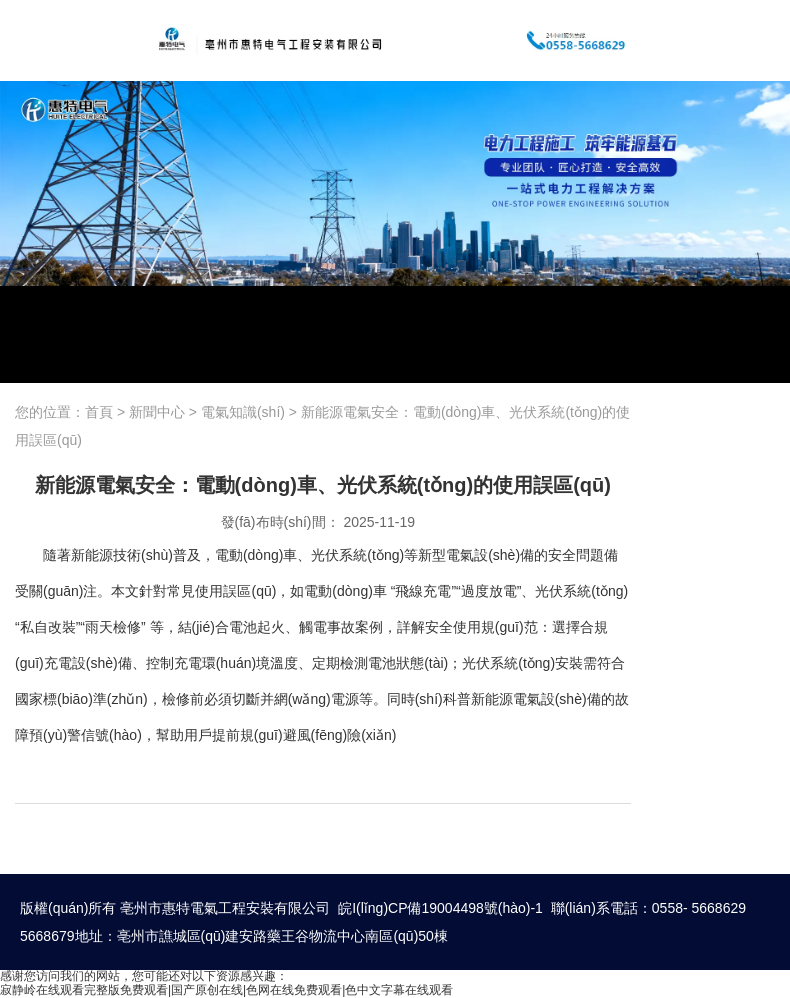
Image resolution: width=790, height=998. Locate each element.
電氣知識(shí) (243, 412)
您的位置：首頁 (66, 412)
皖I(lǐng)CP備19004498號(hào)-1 (440, 908)
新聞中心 (157, 412)
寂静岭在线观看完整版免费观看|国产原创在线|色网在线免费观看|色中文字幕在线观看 (226, 990)
